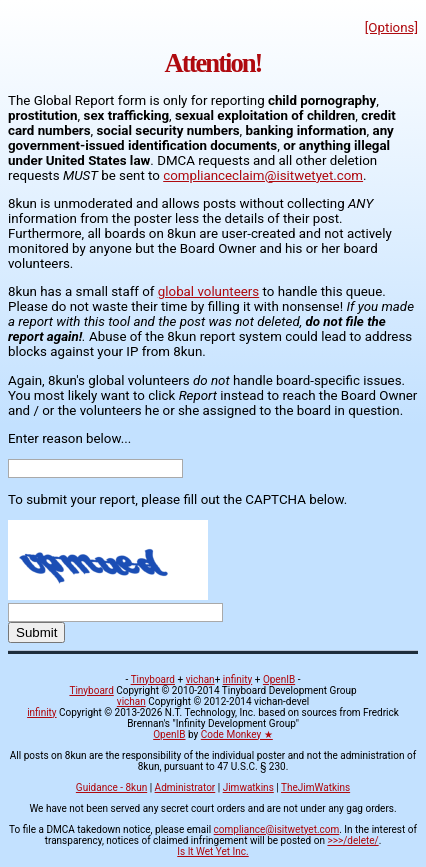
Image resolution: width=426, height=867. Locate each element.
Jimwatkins (248, 787)
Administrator (185, 787)
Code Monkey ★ (237, 734)
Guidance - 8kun (111, 787)
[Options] (391, 27)
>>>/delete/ (352, 840)
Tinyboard (153, 679)
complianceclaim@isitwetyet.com (263, 175)
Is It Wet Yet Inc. (212, 851)
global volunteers (208, 291)
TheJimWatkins (315, 787)
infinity (237, 679)
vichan (200, 679)
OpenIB (279, 679)
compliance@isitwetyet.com (277, 829)
